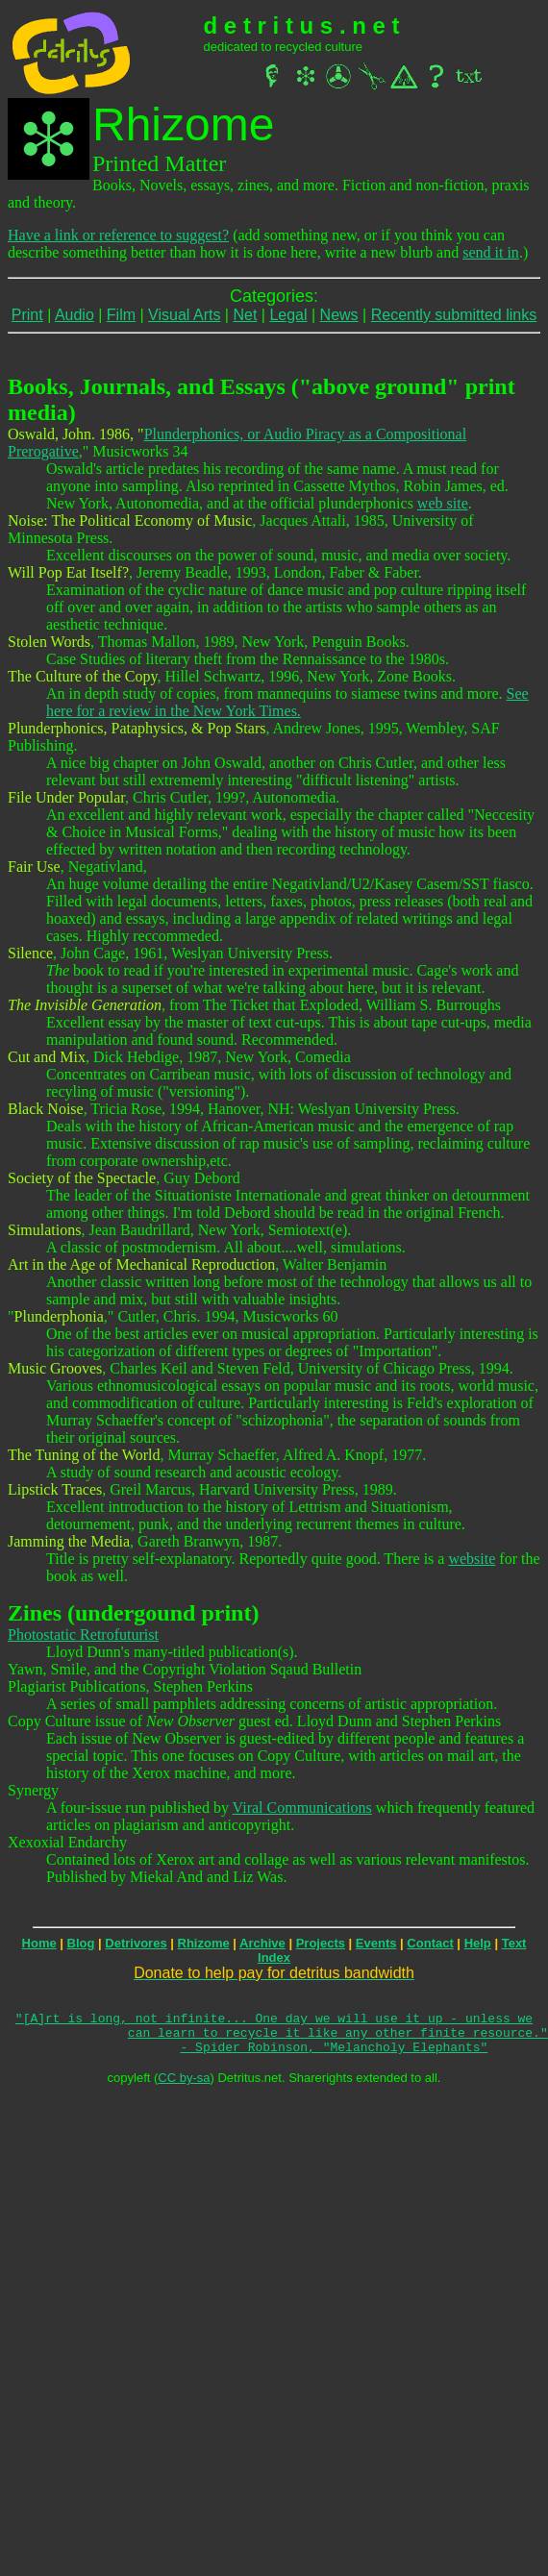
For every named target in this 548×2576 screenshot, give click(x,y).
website (471, 1558)
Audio (74, 315)
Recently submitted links (454, 315)
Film (121, 315)
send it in (490, 252)
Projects (320, 1943)
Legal (288, 315)
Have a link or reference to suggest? (118, 235)
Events (376, 1943)
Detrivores (135, 1943)
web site (442, 503)
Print (27, 315)
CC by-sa (184, 2086)
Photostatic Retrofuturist (83, 1634)
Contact (430, 1943)
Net (245, 315)
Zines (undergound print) (133, 1612)
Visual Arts (184, 315)
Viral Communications (302, 1807)
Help (477, 1943)
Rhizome (204, 1943)
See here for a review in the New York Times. (287, 702)
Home (39, 1943)
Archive (262, 1943)
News (339, 315)
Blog (81, 1943)
